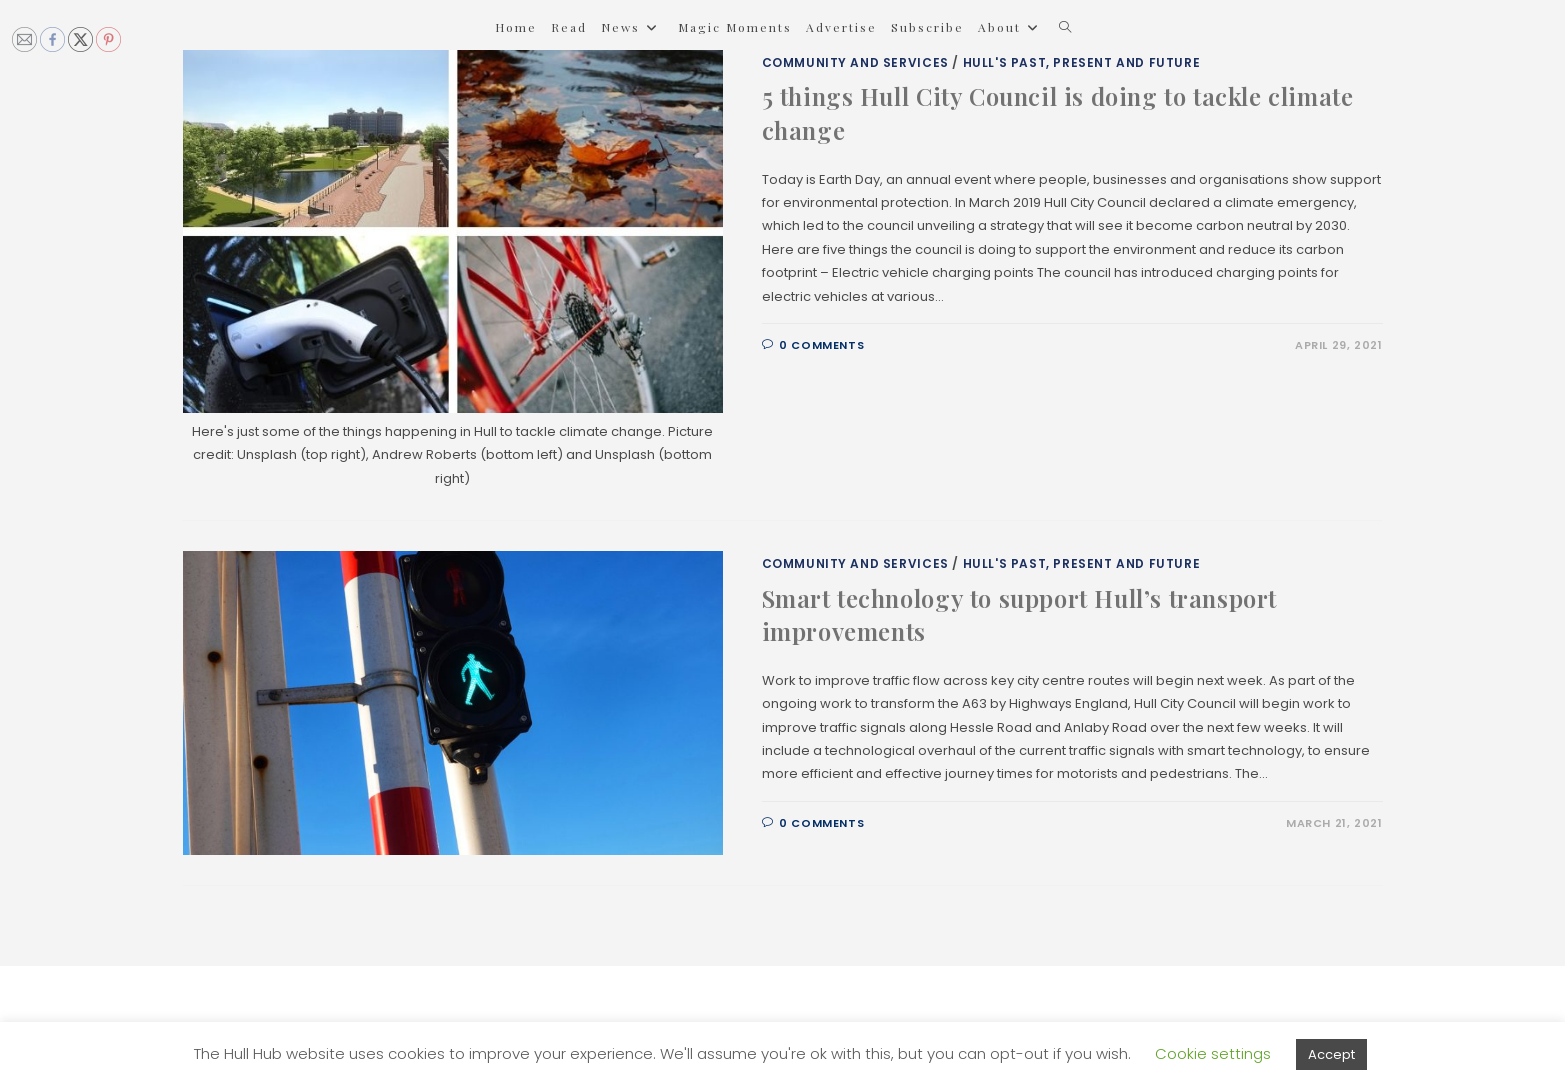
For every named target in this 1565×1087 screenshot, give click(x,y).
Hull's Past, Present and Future (1082, 62)
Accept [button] (1331, 1054)
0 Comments (821, 345)
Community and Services (855, 62)
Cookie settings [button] (1213, 1053)
